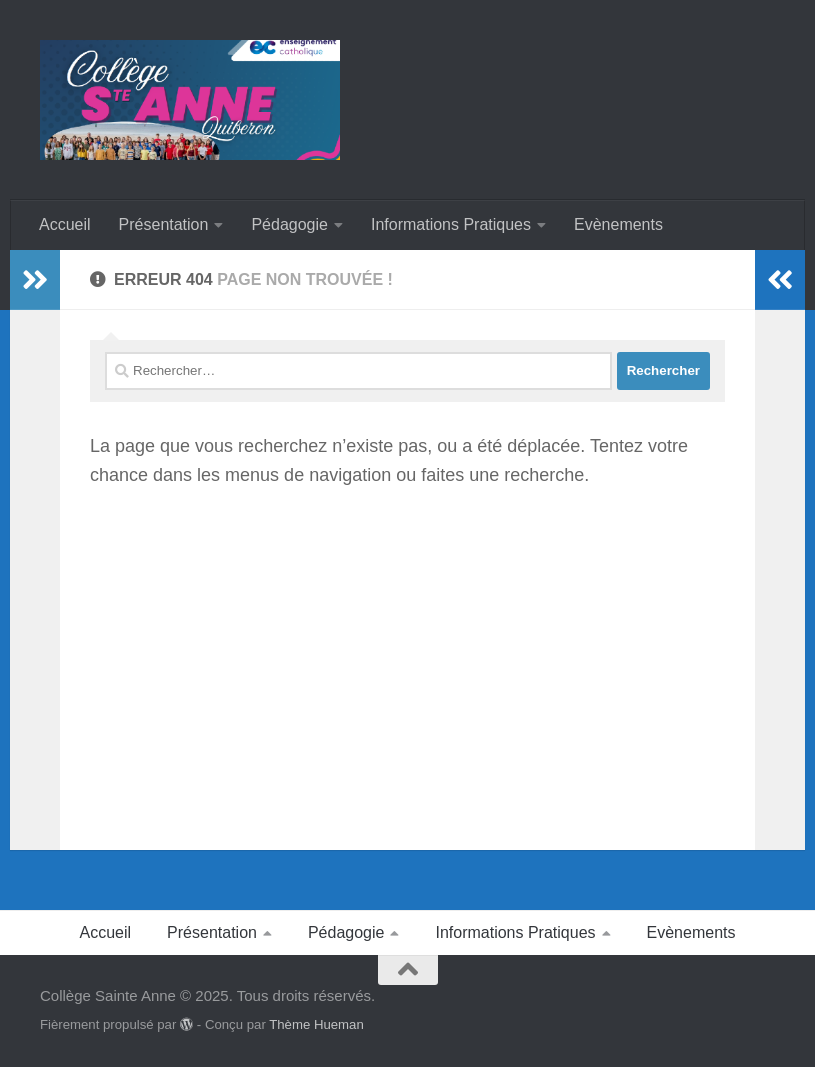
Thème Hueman (316, 1024)
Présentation (164, 224)
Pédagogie (289, 224)
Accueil (65, 224)
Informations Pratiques (451, 224)
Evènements (618, 224)
